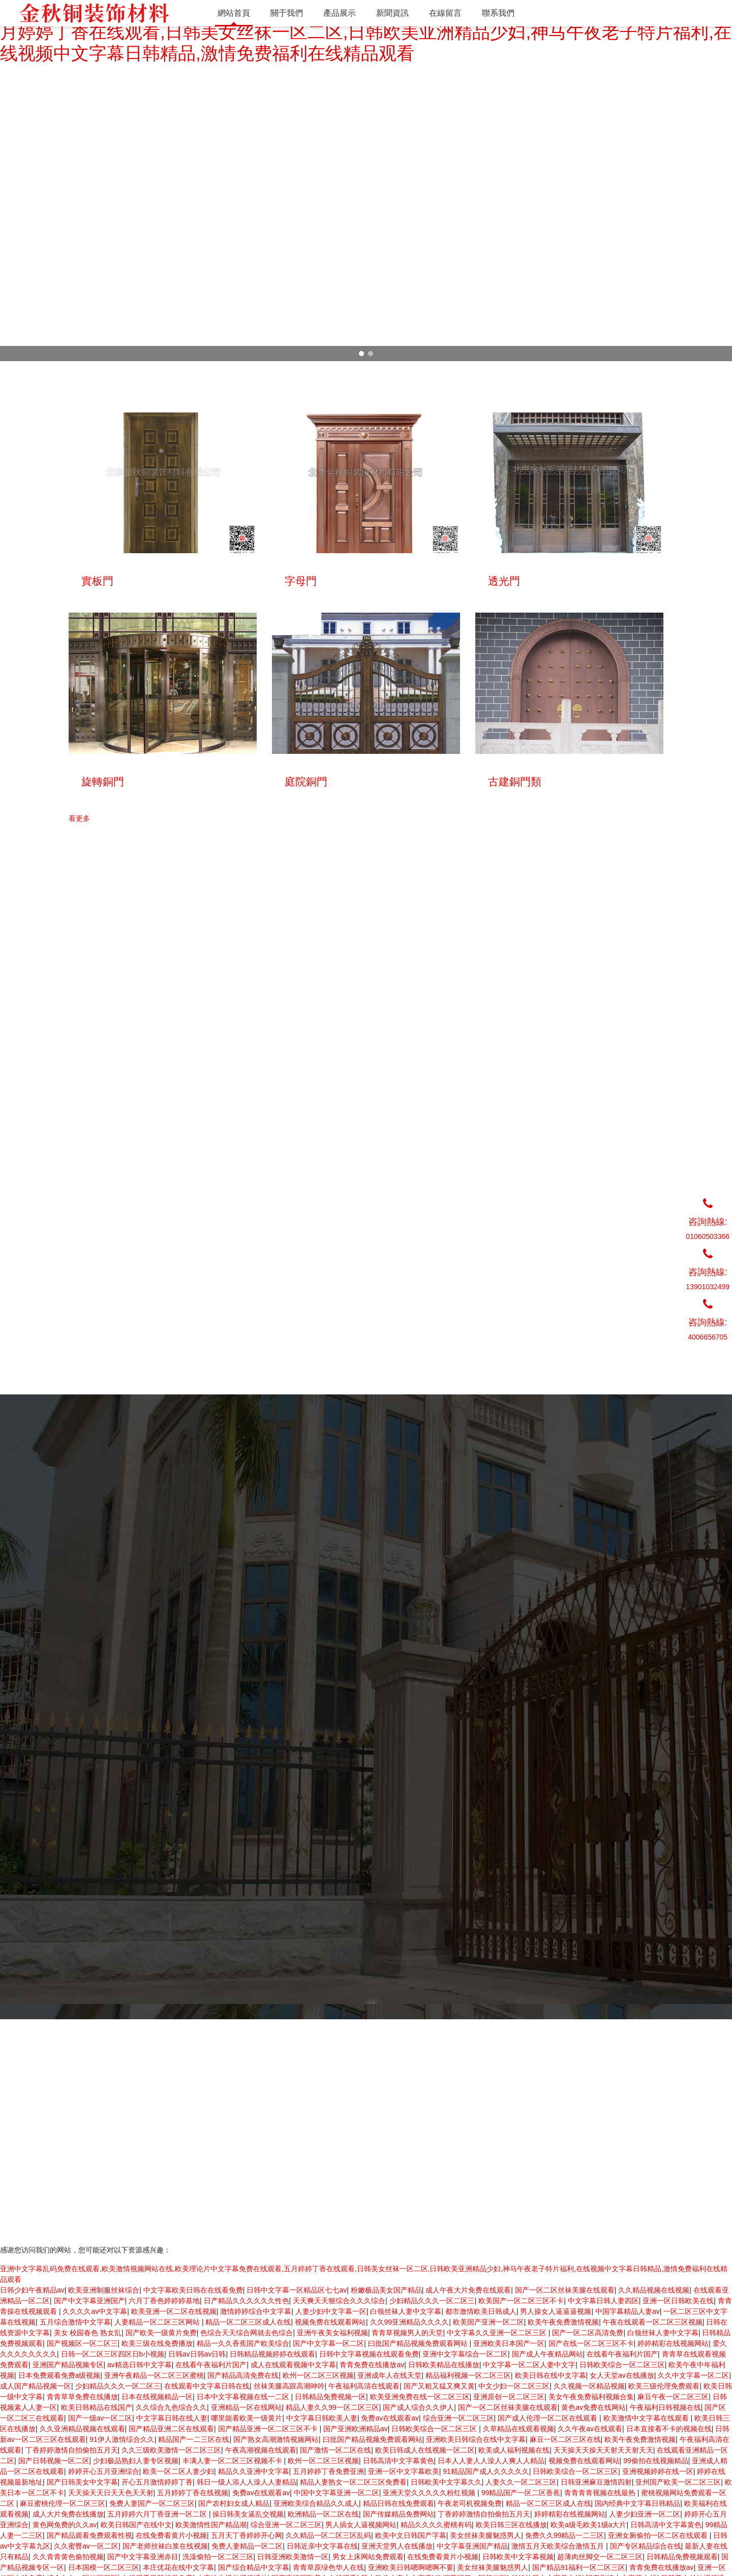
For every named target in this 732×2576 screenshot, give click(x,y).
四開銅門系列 (344, 2415)
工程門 (333, 2458)
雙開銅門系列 (344, 2404)
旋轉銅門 (337, 2426)
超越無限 (116, 2514)
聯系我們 (574, 2415)
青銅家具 (337, 2500)
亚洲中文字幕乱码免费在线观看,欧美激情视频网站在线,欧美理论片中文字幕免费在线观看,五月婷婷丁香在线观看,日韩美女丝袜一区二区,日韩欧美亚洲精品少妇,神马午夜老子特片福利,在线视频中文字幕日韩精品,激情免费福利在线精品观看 (365, 32)
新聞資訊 (574, 2404)
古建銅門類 (340, 2447)
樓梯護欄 (337, 2490)
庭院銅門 (337, 2436)
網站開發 (192, 2537)
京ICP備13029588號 (141, 2537)
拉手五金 (337, 2479)
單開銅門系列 (344, 2394)
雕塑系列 (337, 2468)
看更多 (79, 1059)
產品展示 (574, 2394)
